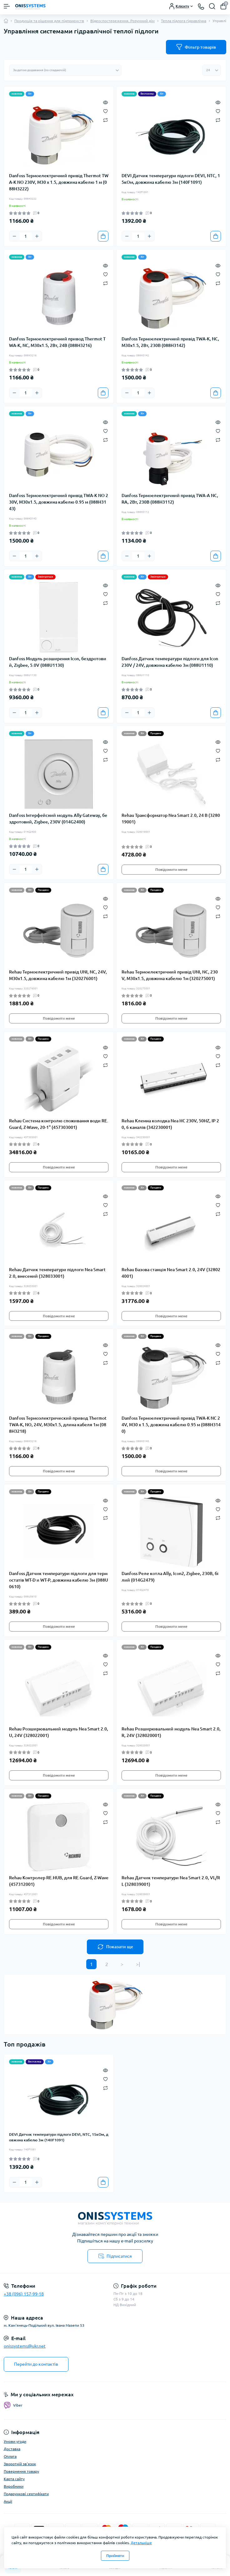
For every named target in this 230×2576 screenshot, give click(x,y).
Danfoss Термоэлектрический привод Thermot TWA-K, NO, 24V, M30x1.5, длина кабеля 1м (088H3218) (58, 1425)
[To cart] (103, 236)
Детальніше (141, 2543)
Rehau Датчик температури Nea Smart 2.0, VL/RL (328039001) (171, 1881)
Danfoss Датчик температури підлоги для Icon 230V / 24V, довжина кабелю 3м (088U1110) (170, 662)
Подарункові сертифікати (26, 2494)
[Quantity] (25, 236)
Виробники (13, 2486)
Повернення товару (21, 2471)
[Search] (212, 6)
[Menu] (7, 6)
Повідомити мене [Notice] (171, 869)
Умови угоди (15, 2441)
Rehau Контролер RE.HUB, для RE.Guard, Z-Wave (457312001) (58, 1881)
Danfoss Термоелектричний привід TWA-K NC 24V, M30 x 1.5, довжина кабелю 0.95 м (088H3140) (171, 1425)
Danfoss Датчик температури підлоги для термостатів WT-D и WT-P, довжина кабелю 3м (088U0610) (58, 1580)
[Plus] (37, 236)
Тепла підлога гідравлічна (183, 21)
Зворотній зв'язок (20, 2464)
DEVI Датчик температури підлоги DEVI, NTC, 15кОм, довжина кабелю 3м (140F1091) (171, 179)
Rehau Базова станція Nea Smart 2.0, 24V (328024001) (171, 1273)
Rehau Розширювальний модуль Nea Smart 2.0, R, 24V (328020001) (171, 1732)
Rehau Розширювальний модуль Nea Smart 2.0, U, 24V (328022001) (58, 1732)
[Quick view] (105, 102)
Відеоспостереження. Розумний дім (122, 21)
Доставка (12, 2449)
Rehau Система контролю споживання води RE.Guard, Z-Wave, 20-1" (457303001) (58, 1124)
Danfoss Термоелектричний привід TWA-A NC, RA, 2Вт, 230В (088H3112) (170, 499)
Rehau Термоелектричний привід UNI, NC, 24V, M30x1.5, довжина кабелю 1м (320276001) (58, 975)
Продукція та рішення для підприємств (49, 21)
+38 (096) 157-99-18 (24, 2293)
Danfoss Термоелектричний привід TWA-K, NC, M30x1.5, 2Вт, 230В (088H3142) (170, 342)
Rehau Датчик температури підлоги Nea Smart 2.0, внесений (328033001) (57, 1273)
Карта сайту (14, 2479)
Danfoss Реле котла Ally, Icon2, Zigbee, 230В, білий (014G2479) (170, 1577)
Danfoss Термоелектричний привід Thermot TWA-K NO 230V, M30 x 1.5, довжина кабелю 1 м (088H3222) (58, 182)
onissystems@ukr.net (25, 2346)
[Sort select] (65, 70)
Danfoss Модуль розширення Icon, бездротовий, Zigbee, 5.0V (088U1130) (57, 662)
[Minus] (14, 236)
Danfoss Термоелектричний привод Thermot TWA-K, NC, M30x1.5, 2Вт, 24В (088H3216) (57, 342)
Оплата (10, 2456)
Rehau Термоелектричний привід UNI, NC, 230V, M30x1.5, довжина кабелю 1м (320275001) (170, 975)
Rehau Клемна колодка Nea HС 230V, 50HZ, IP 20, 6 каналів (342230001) (170, 1124)
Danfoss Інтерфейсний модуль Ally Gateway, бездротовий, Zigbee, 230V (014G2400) (58, 818)
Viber (13, 2405)
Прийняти (115, 2556)
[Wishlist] (105, 110)
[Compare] (105, 119)
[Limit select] (211, 70)
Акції (8, 2501)
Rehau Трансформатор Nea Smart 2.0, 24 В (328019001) (171, 818)
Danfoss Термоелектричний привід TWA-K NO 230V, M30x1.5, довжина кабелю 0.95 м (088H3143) (58, 502)
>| (138, 1964)
